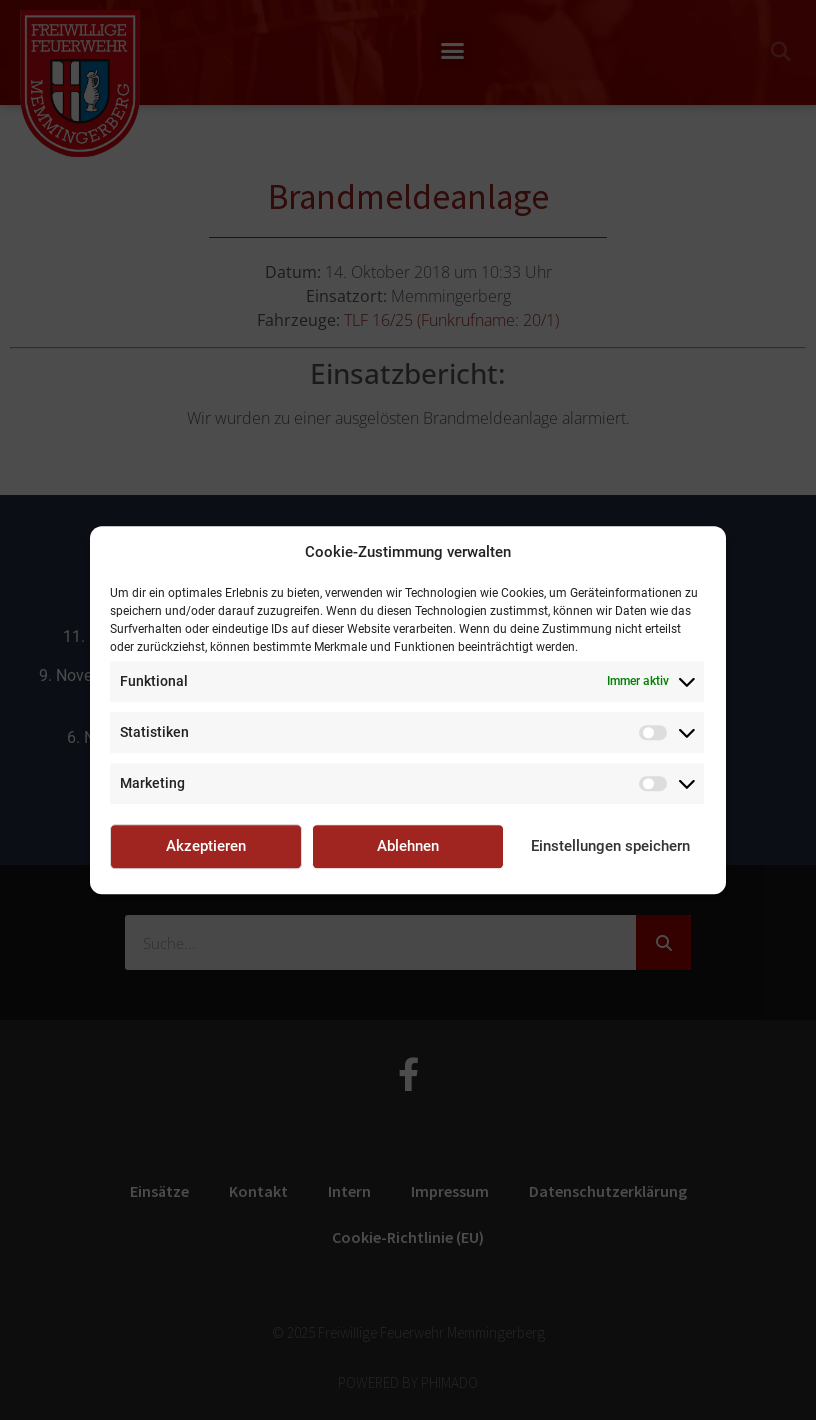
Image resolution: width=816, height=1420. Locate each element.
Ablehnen (408, 846)
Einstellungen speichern (610, 846)
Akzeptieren (206, 846)
